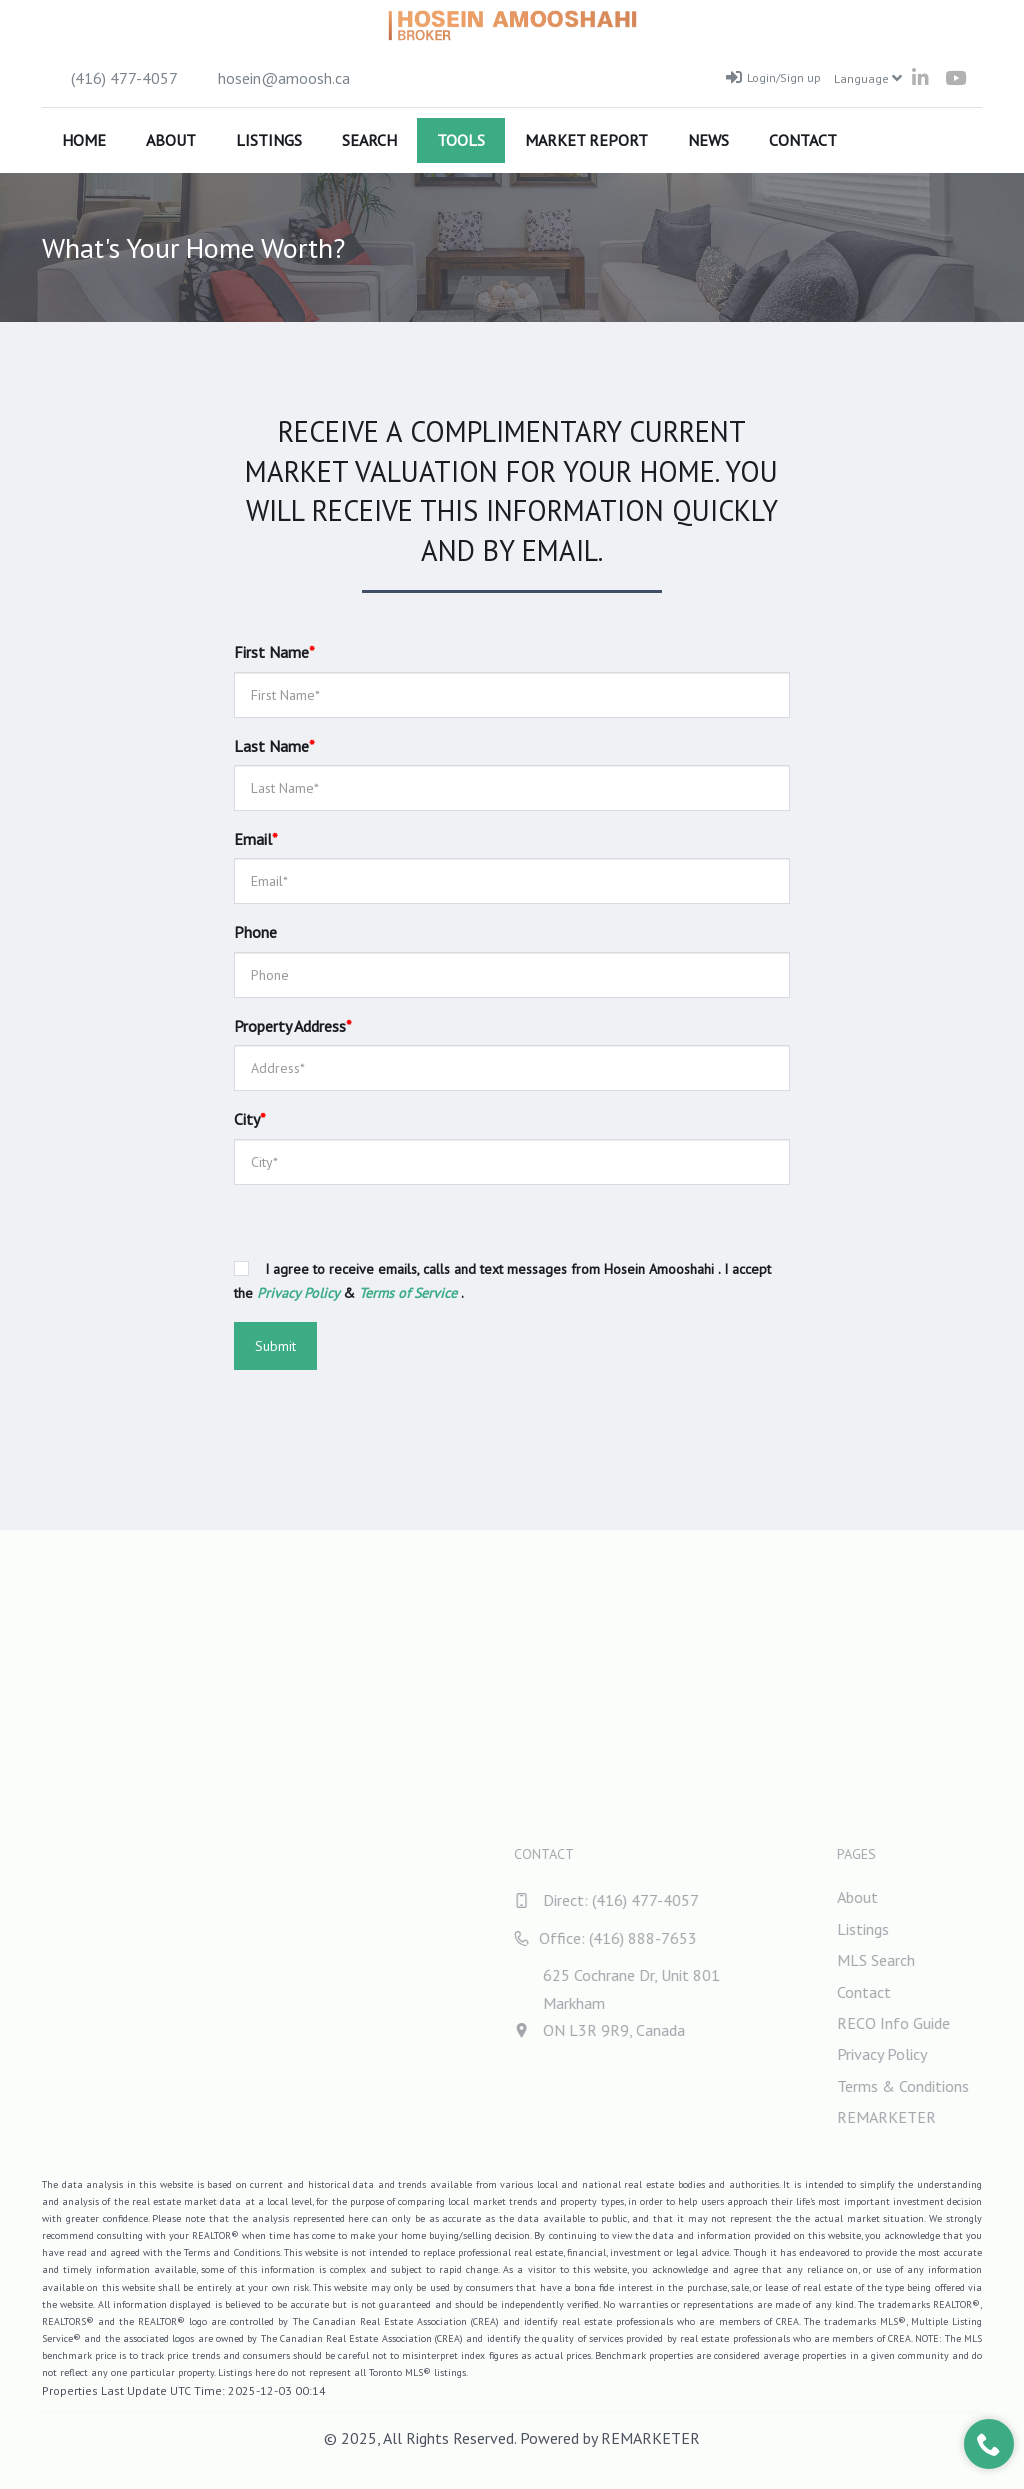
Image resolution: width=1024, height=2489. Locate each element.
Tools (461, 140)
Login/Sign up (773, 77)
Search (369, 140)
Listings (269, 140)
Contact (803, 140)
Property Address (293, 1026)
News (708, 140)
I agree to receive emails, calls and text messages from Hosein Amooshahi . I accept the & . (502, 1281)
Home (84, 140)
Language (868, 78)
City (250, 1119)
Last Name (274, 746)
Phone (255, 932)
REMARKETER (650, 2438)
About (171, 140)
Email (256, 839)
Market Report (586, 140)
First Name (274, 652)
